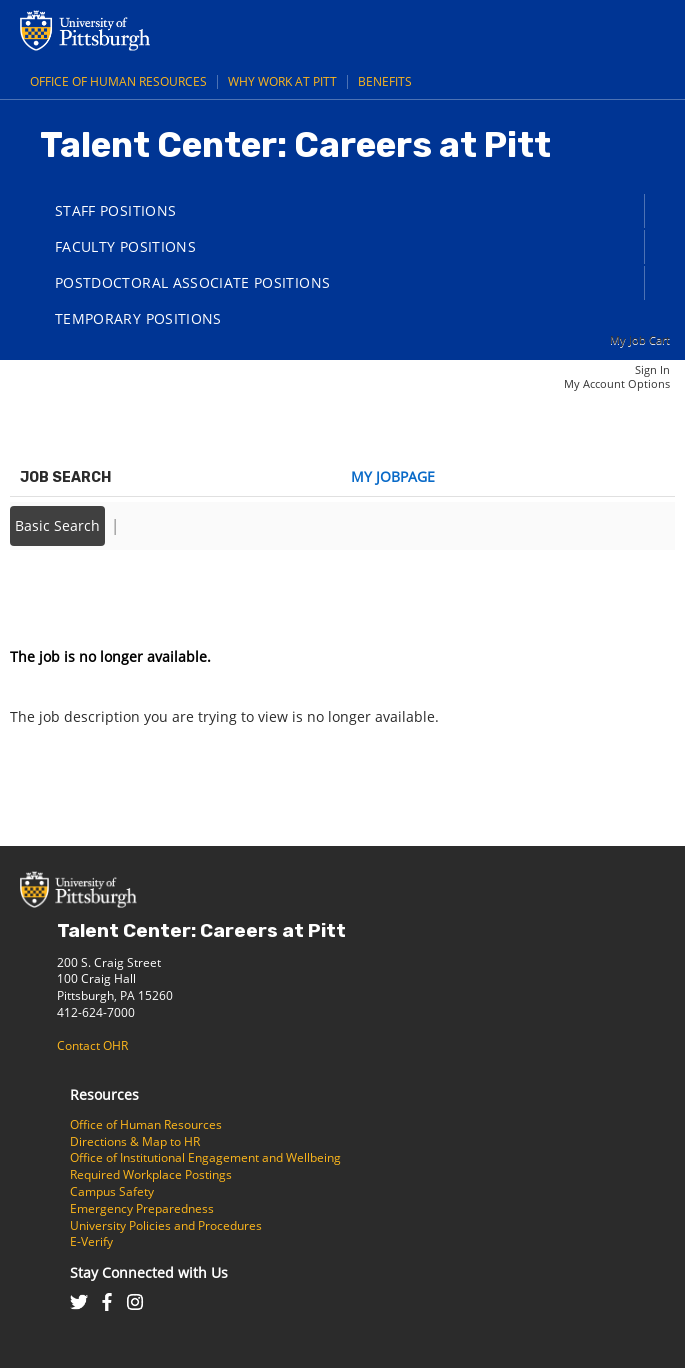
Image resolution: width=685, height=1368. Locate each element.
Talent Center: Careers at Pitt (201, 930)
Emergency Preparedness (142, 1208)
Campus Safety (112, 1191)
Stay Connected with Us (149, 1272)
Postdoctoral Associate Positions (192, 282)
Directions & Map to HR (135, 1141)
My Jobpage (393, 476)
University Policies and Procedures (166, 1225)
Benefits (385, 81)
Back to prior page (73, 596)
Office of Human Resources (118, 81)
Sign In (652, 369)
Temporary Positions (138, 318)
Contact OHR (92, 1045)
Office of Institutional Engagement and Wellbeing (205, 1157)
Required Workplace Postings (151, 1174)
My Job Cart (640, 339)
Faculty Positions (125, 246)
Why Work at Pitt (282, 81)
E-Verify (91, 1241)
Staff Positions (115, 210)
